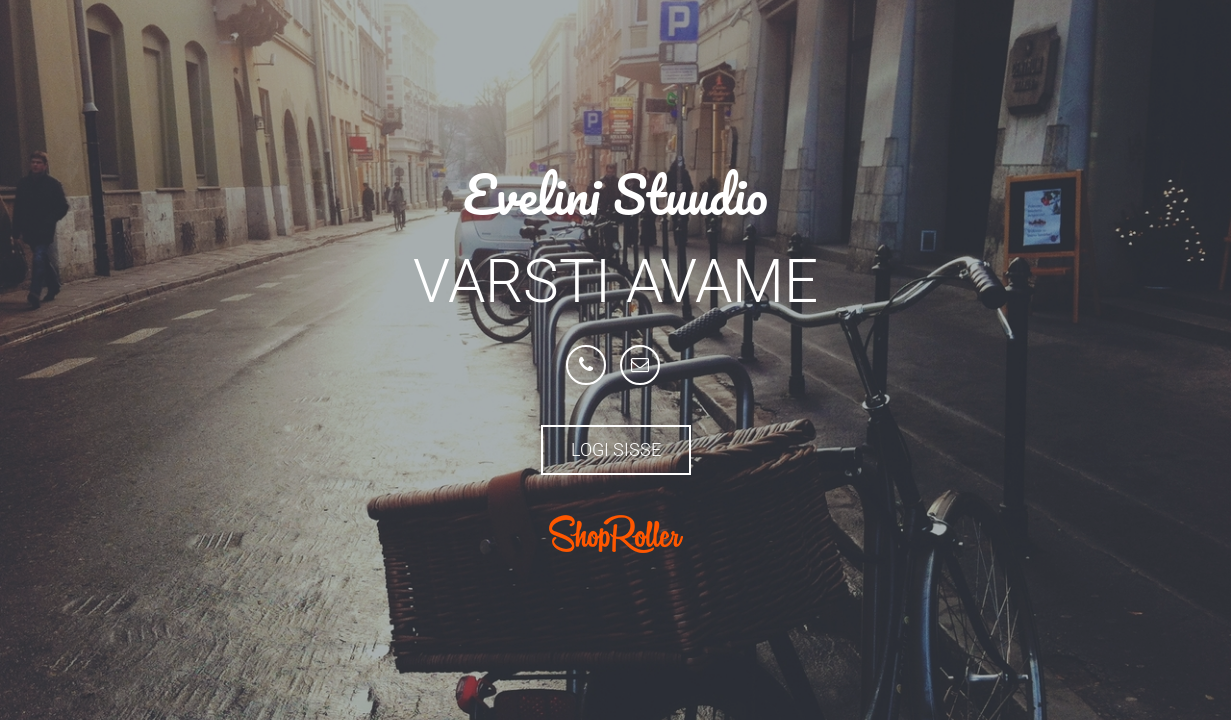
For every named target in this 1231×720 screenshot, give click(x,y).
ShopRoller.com (616, 534)
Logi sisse (616, 449)
